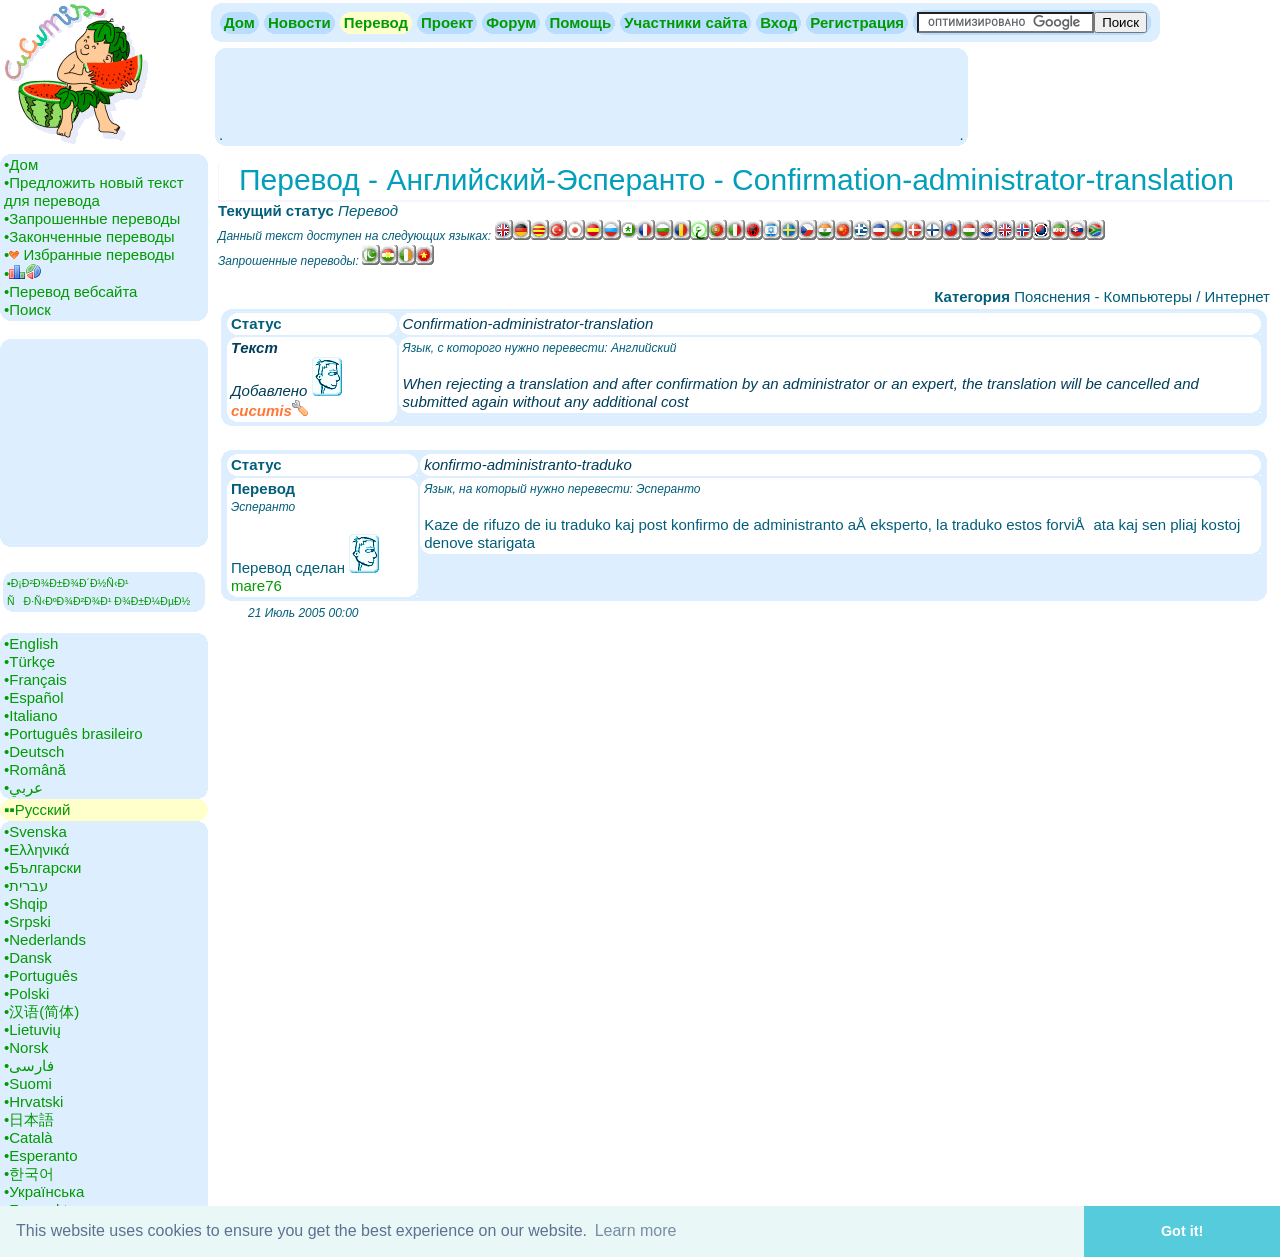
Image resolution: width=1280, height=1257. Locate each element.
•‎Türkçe (29, 661)
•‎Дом (21, 164)
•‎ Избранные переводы (89, 254)
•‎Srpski (27, 921)
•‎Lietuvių (32, 1029)
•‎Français (35, 679)
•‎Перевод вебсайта (70, 291)
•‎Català (28, 1137)
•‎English (31, 643)
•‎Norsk (26, 1047)
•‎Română (35, 769)
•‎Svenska (35, 831)
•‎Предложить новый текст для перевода (94, 191)
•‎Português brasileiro (73, 733)
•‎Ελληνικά (36, 849)
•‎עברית (26, 885)
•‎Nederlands (45, 939)
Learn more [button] (636, 1230)
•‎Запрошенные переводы (92, 218)
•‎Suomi (28, 1083)
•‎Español (33, 697)
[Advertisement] (591, 95)
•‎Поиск (27, 309)
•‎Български (43, 867)
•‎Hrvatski (33, 1101)
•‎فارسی (29, 1065)
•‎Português (41, 975)
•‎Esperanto (41, 1155)
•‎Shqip (26, 903)
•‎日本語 (29, 1119)
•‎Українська (44, 1191)
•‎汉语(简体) (41, 1011)
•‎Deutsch (34, 751)
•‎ (22, 273)
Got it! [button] (1182, 1231)
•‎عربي (23, 787)
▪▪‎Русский (37, 809)
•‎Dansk (28, 957)
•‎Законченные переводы (89, 236)
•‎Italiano (31, 715)
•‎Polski (26, 993)
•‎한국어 (29, 1173)
